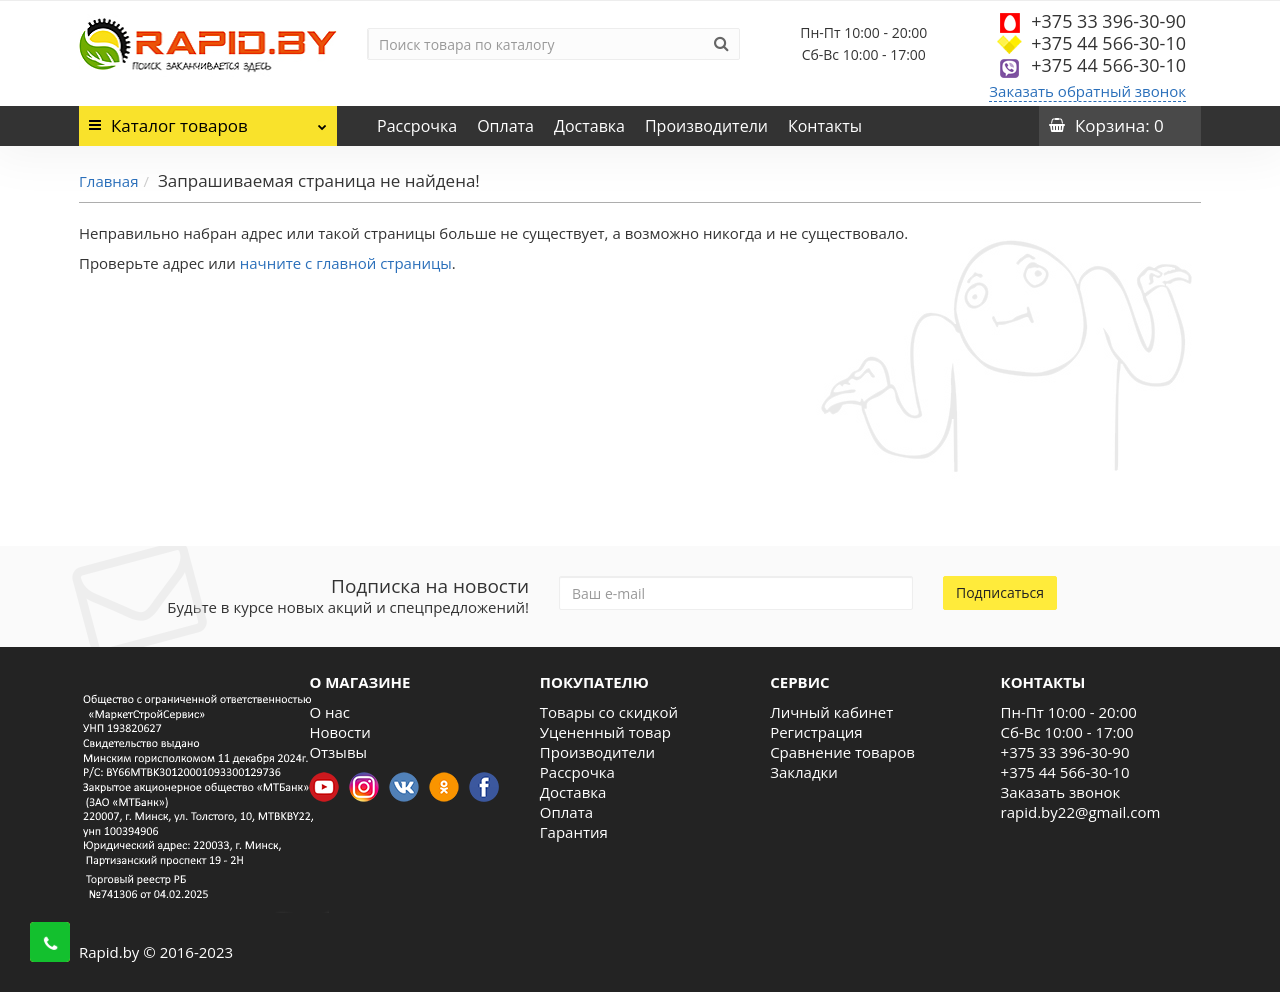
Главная (108, 181)
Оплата (505, 126)
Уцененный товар (605, 732)
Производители (706, 126)
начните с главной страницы (346, 263)
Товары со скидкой (609, 712)
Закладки (804, 772)
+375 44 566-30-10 (1108, 43)
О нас (329, 712)
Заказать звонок (1061, 792)
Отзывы (338, 752)
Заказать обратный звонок (1087, 91)
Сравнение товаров (842, 752)
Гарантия (574, 832)
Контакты (825, 126)
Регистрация (816, 732)
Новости (340, 732)
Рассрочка (417, 126)
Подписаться (1000, 592)
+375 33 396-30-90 (1108, 21)
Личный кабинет (831, 712)
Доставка (589, 126)
